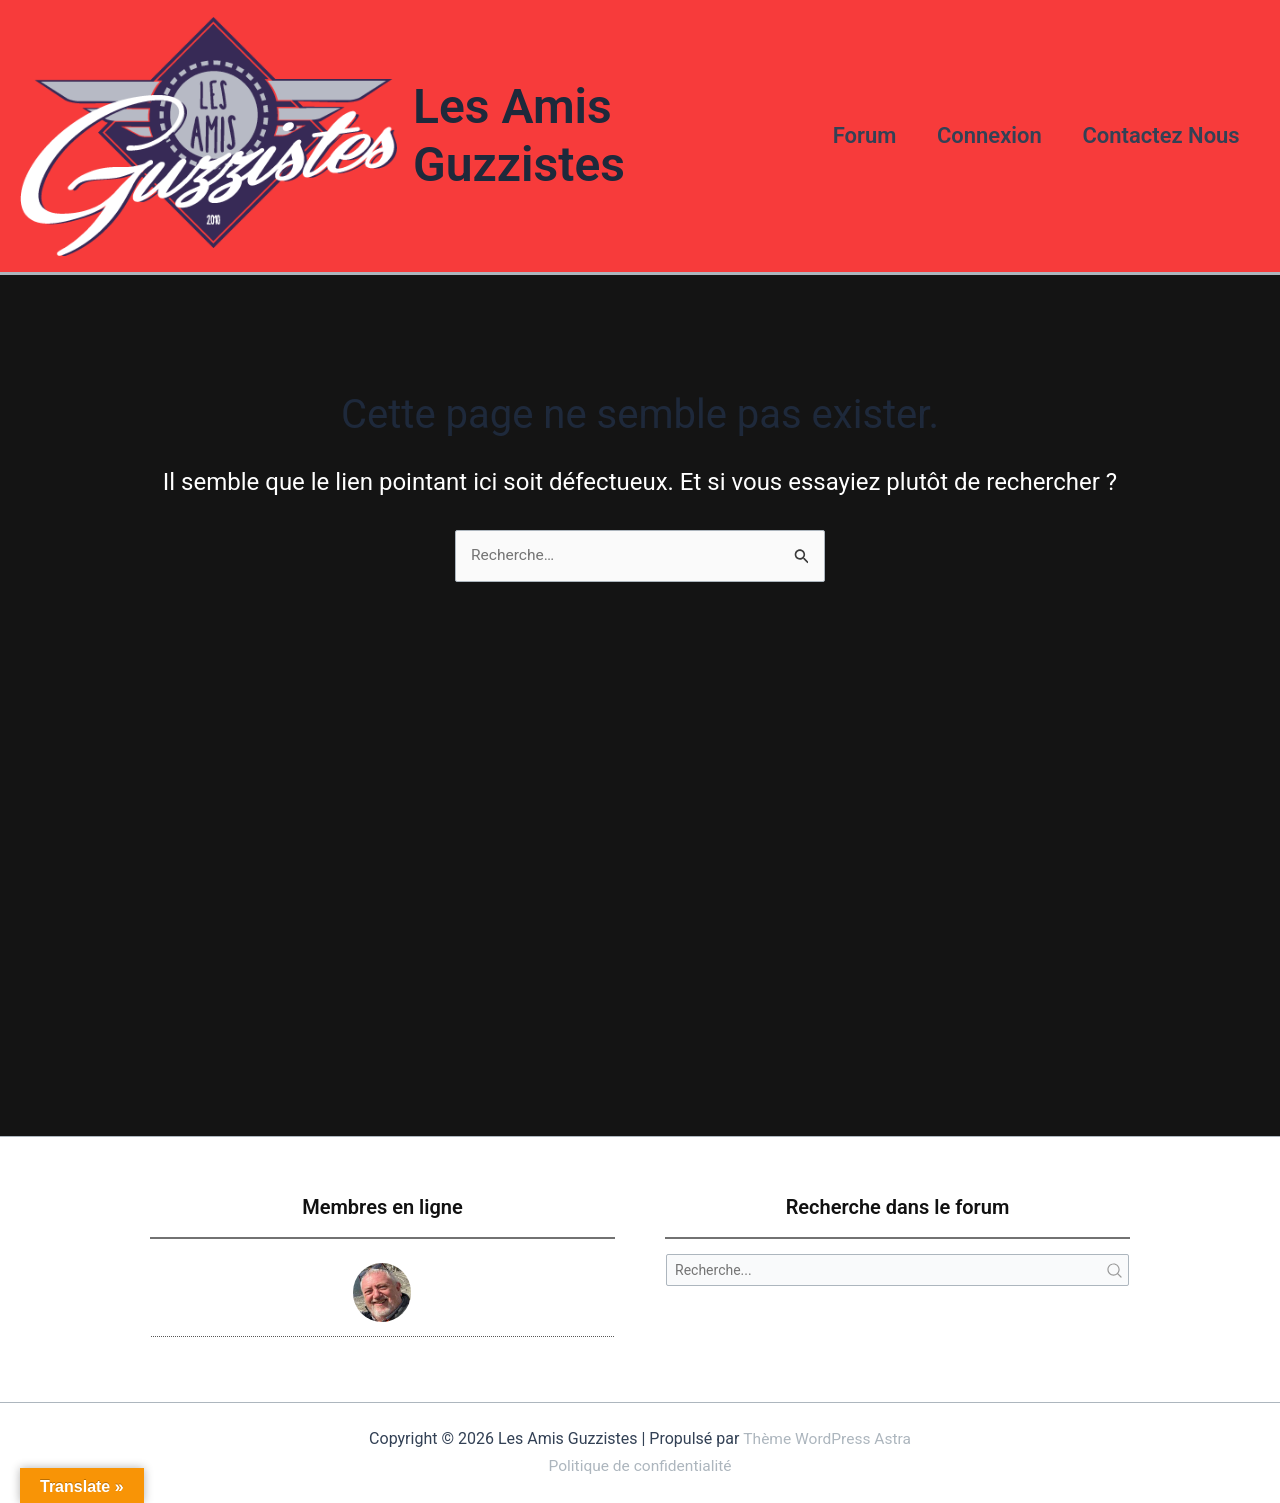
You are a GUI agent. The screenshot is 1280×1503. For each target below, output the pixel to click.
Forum (856, 133)
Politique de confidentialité (640, 1465)
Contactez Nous (1159, 133)
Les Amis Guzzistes (514, 134)
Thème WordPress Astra (827, 1439)
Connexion (984, 133)
